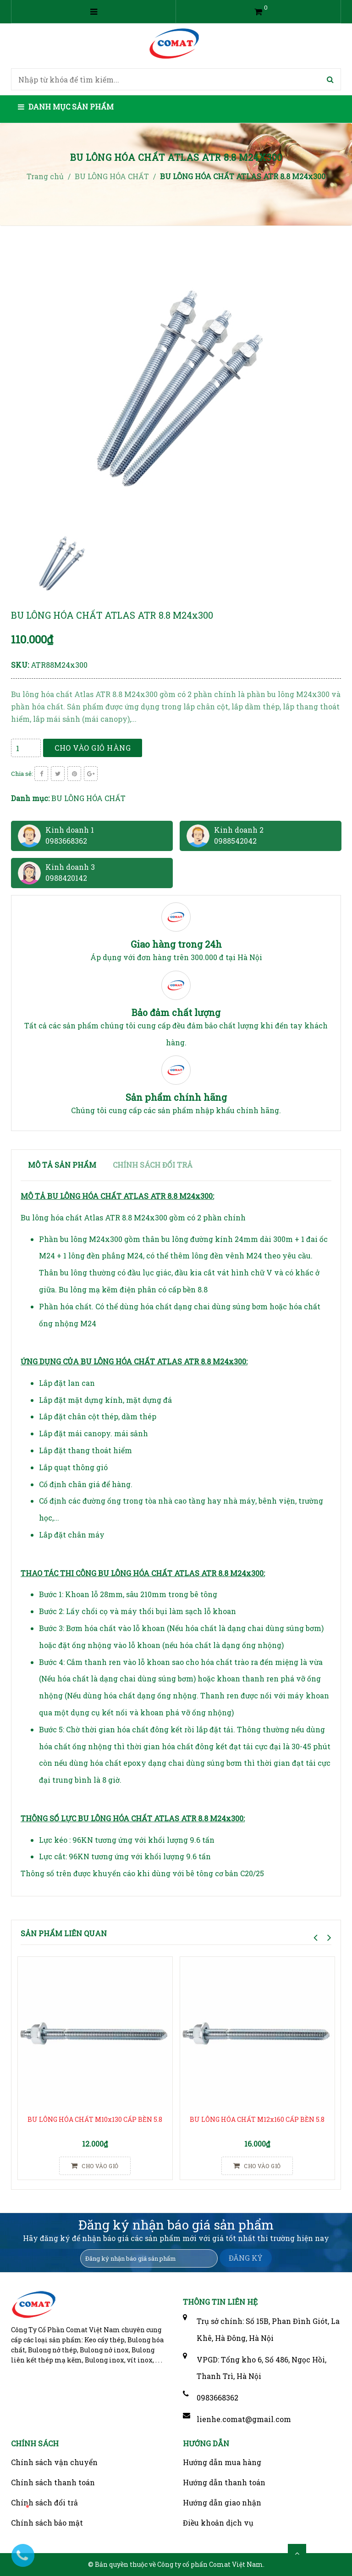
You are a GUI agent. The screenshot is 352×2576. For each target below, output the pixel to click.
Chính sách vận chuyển (54, 2462)
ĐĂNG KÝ (246, 2258)
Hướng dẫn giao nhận (222, 2502)
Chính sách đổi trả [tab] (152, 1165)
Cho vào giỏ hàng (93, 747)
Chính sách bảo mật (47, 2522)
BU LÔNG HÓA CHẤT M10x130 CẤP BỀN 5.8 (95, 2119)
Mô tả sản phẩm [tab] (62, 1165)
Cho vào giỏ (95, 2166)
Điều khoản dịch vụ (218, 2522)
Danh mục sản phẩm (66, 106)
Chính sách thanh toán (53, 2482)
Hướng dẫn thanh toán (224, 2482)
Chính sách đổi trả (44, 2502)
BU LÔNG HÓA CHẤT (88, 798)
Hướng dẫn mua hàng (222, 2462)
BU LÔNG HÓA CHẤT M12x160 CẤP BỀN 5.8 (257, 2119)
